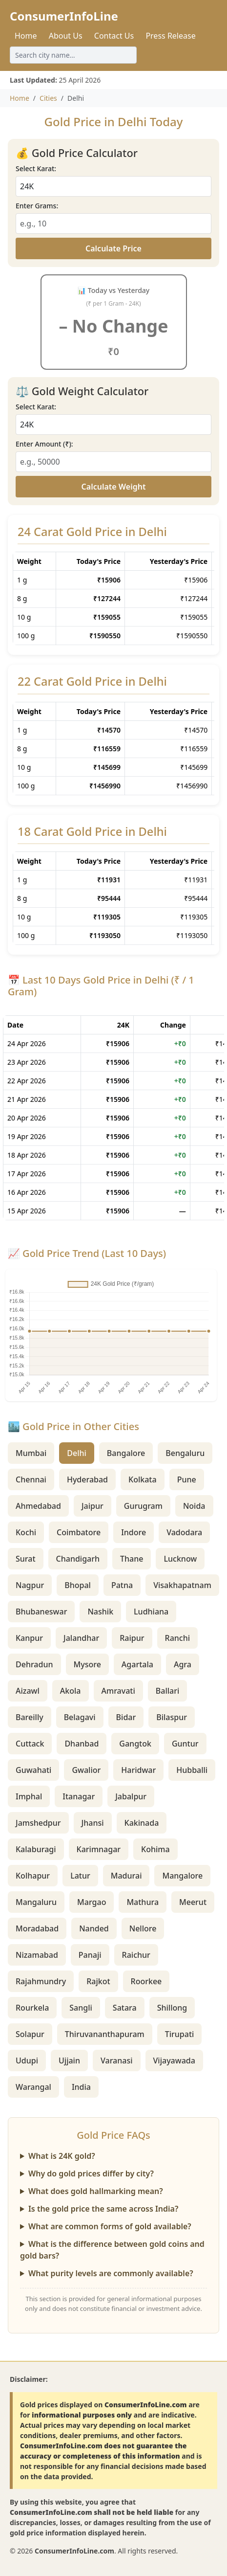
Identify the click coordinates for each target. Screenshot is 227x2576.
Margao (91, 1902)
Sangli (80, 2007)
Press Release (170, 35)
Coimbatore (79, 1532)
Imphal (29, 1796)
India (81, 2087)
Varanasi (117, 2060)
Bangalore (126, 1453)
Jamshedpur (38, 1822)
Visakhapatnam (182, 1585)
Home (26, 35)
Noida (194, 1506)
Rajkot (98, 1981)
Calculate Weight (114, 486)
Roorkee (146, 1981)
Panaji (90, 1954)
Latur (80, 1875)
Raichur (136, 1954)
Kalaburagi (36, 1849)
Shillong (172, 2007)
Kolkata (142, 1479)
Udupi (27, 2060)
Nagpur (30, 1585)
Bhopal (77, 1585)
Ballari (168, 1690)
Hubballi (191, 1770)
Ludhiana (151, 1611)
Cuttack (30, 1743)
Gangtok (135, 1743)
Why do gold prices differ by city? (91, 2173)
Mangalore (182, 1875)
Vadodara (184, 1532)
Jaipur (92, 1506)
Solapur (30, 2034)
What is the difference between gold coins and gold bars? (112, 2250)
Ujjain (69, 2060)
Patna (122, 1585)
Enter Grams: (37, 205)
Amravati (118, 1690)
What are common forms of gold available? (109, 2226)
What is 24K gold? (61, 2155)
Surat (26, 1558)
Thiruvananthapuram (104, 2034)
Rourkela (32, 2007)
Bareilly (29, 1717)
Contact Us (114, 35)
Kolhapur (33, 1875)
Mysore (87, 1664)
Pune (186, 1479)
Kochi (26, 1532)
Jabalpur (130, 1796)
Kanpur (29, 1638)
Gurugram (143, 1506)
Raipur (132, 1638)
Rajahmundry (41, 1981)
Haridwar (138, 1770)
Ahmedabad (38, 1506)
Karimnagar (99, 1849)
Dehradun (34, 1664)
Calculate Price (113, 248)
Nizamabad (37, 1954)
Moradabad (37, 1928)
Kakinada (141, 1822)
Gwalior (86, 1770)
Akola (70, 1690)
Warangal (33, 2087)
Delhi (76, 1453)
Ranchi (177, 1638)
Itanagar (78, 1796)
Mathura (142, 1902)
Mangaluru (36, 1902)
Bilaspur (171, 1717)
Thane (131, 1558)
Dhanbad (81, 1743)
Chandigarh (78, 1558)
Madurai (126, 1875)
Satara (125, 2007)
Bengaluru (185, 1453)
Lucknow (180, 1558)
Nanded (94, 1928)
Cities (48, 98)
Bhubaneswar (41, 1611)
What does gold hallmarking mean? (95, 2191)
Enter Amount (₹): (44, 443)
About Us (66, 35)
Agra (182, 1664)
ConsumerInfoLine (64, 16)
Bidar (126, 1717)
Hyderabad (87, 1479)
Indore (133, 1532)
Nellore (143, 1928)
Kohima (155, 1849)
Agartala (137, 1664)
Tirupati (179, 2034)
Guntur (185, 1743)
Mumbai (31, 1453)
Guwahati (33, 1770)
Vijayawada (174, 2060)
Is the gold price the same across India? (103, 2208)
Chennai (31, 1479)
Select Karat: (36, 168)
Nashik (100, 1611)
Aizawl (28, 1690)
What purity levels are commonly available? (110, 2273)
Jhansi (93, 1822)
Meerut (192, 1902)
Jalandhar (81, 1638)
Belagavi (80, 1717)
